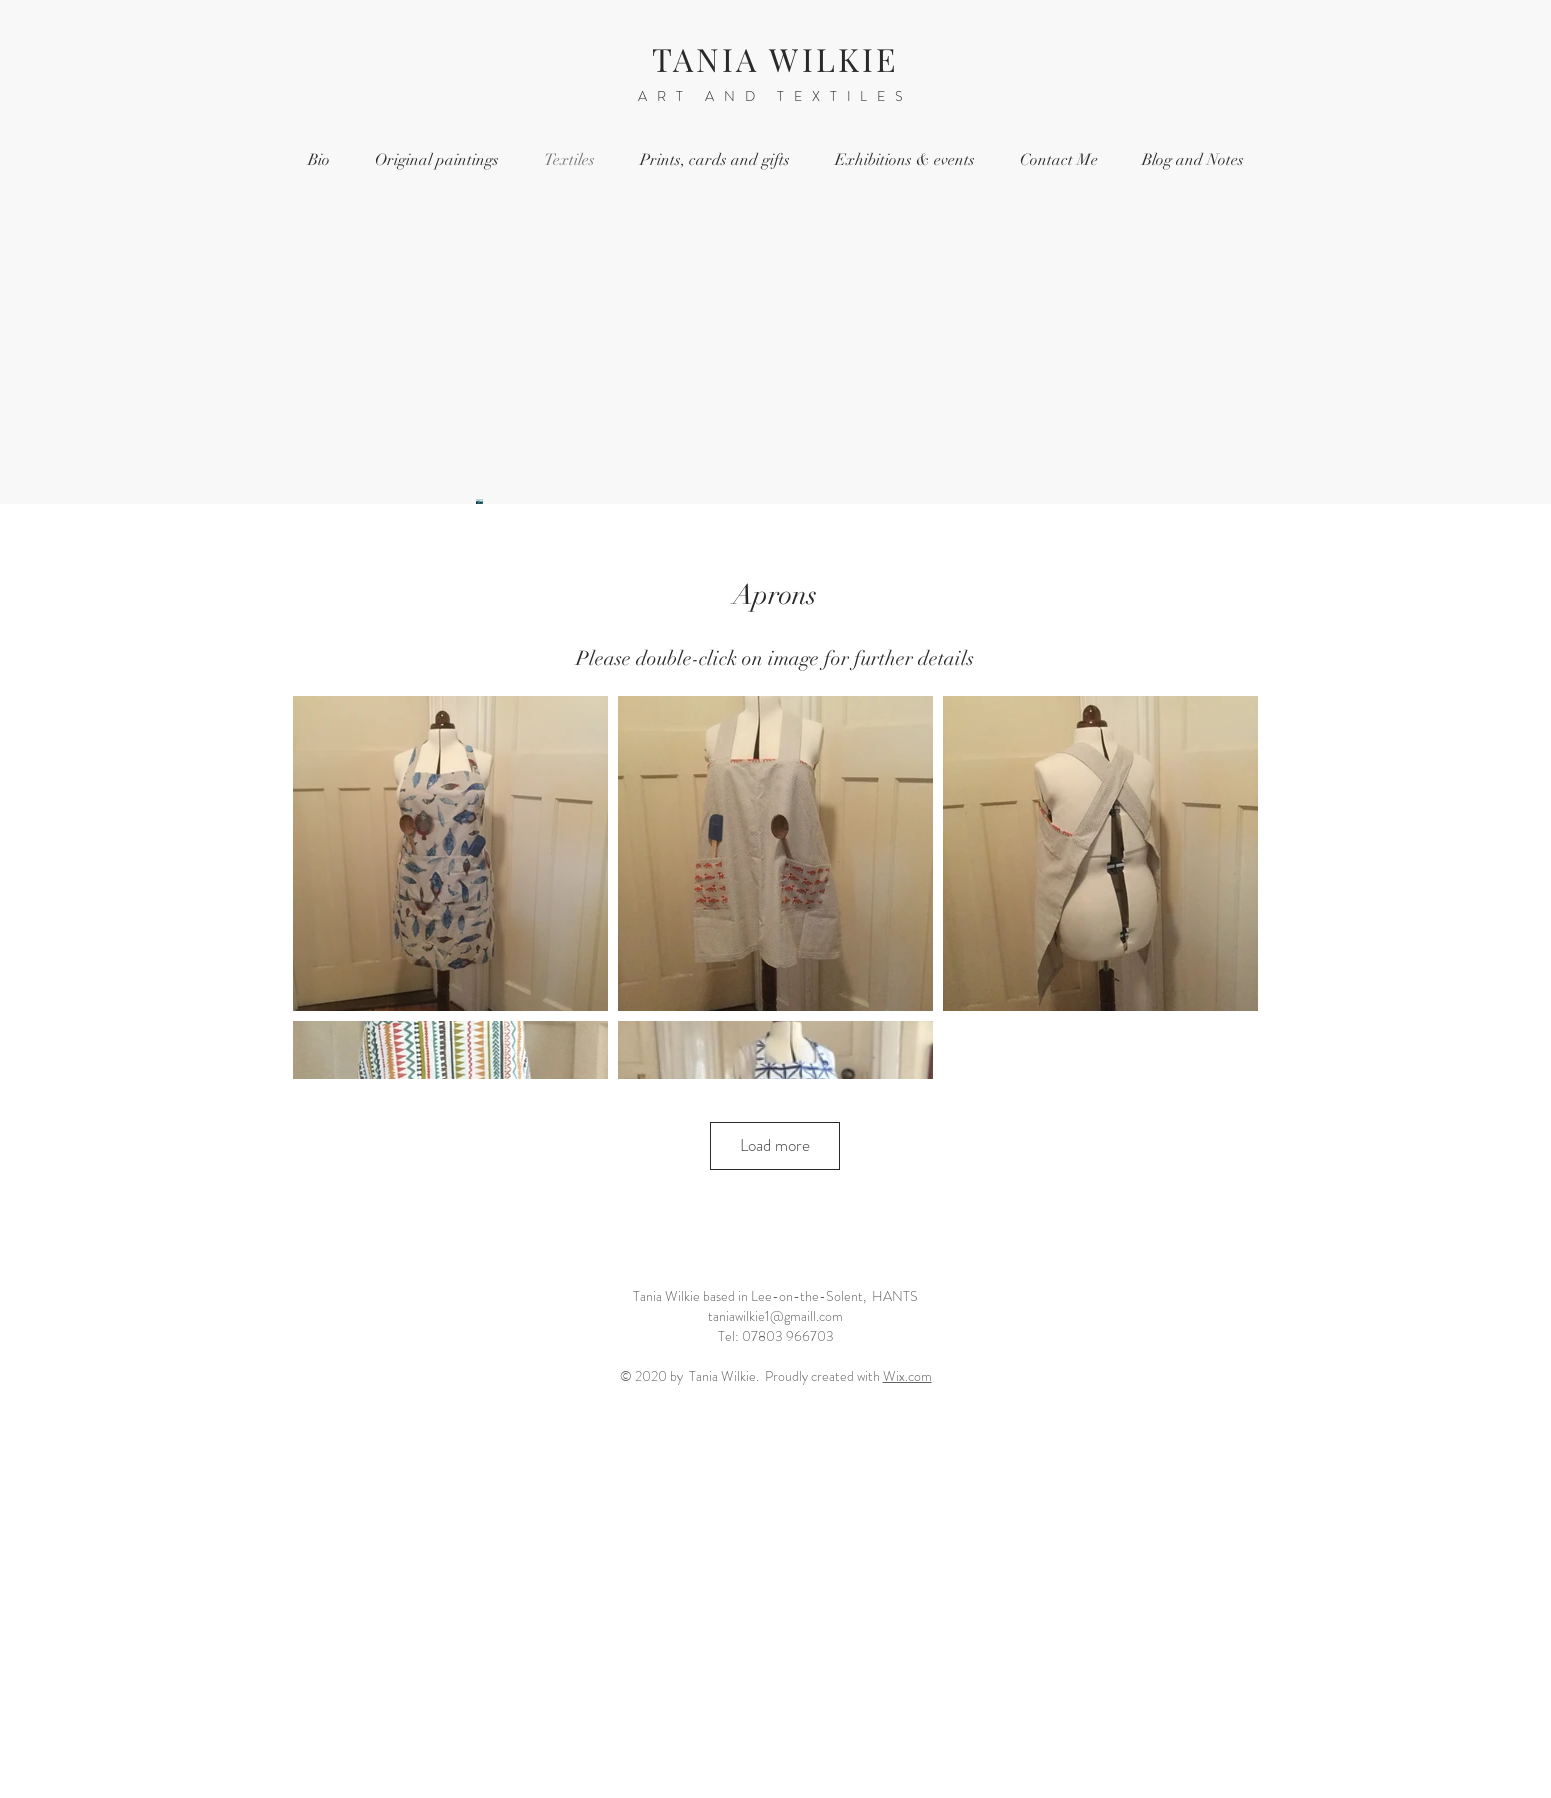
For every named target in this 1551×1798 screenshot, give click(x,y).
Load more (775, 1145)
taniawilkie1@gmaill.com (775, 1316)
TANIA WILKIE (775, 58)
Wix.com (907, 1376)
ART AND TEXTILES (775, 96)
